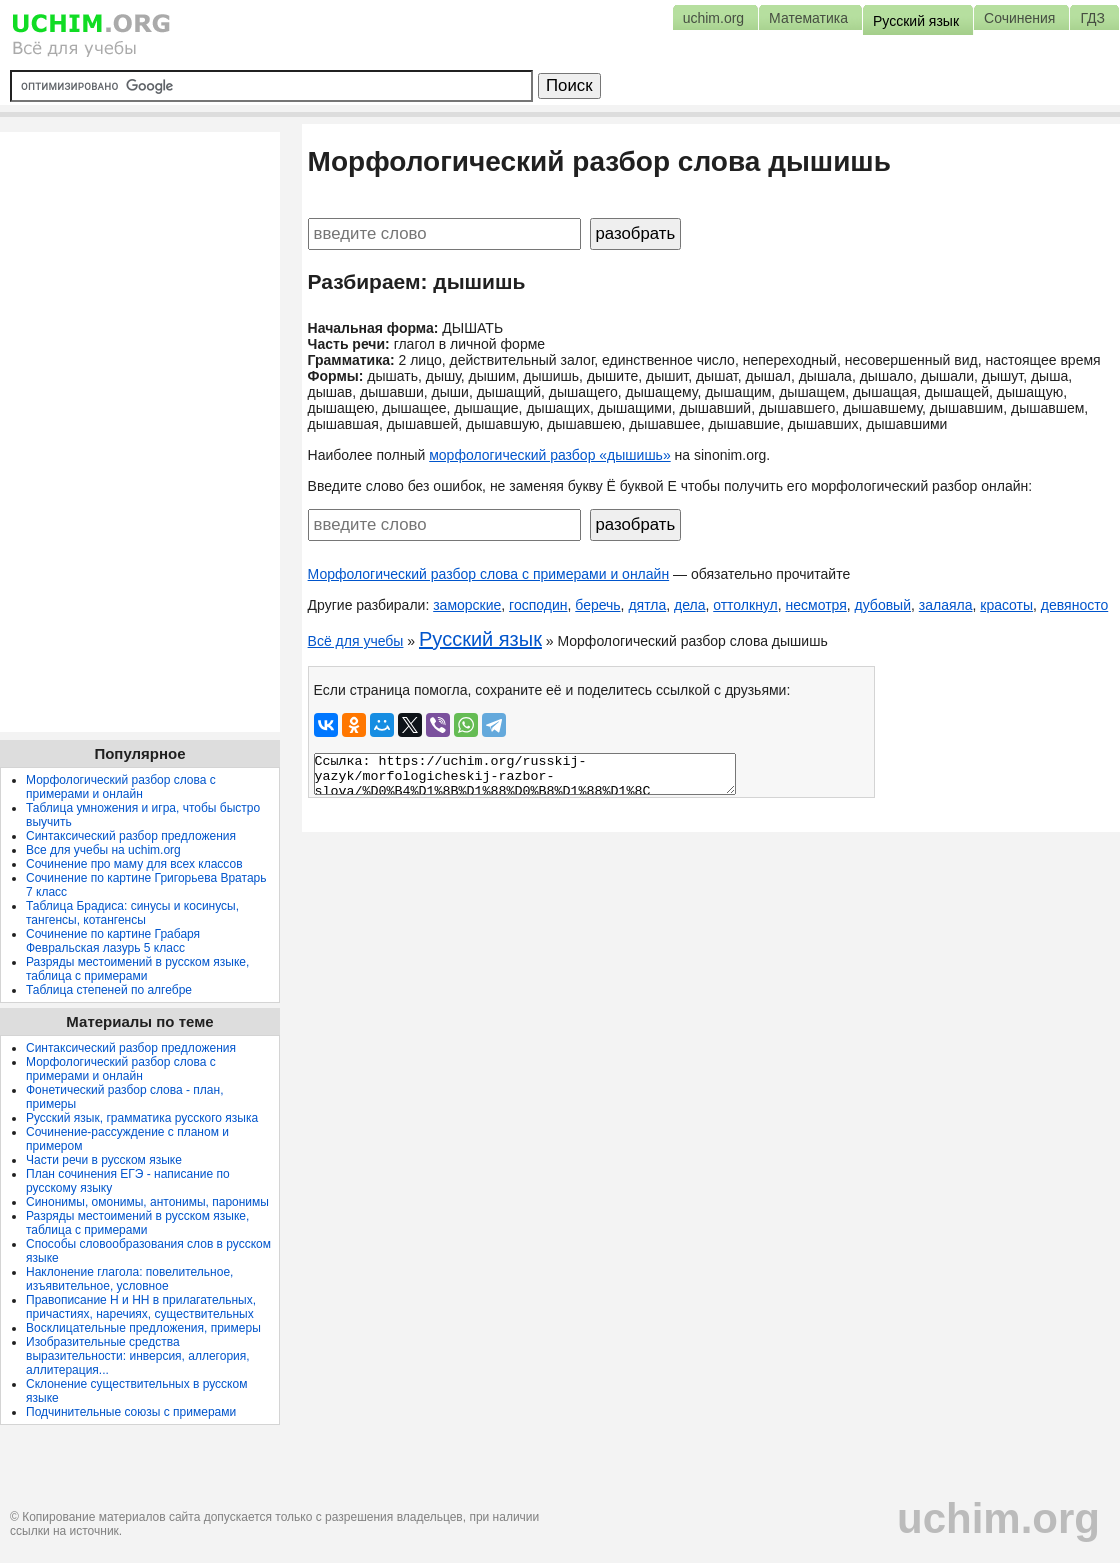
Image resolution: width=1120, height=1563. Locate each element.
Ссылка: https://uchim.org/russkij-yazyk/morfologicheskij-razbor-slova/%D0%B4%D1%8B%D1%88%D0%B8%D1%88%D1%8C (525, 774)
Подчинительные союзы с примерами (131, 1412)
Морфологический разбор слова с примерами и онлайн (489, 574)
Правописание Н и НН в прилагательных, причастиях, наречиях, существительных (141, 1307)
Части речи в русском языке (104, 1160)
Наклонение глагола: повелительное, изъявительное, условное (129, 1279)
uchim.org (998, 1518)
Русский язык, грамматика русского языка (142, 1118)
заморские (467, 605)
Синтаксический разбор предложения (131, 836)
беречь (597, 605)
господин (538, 605)
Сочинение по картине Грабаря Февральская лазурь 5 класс (113, 941)
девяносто (1074, 605)
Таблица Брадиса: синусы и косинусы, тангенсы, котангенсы (132, 913)
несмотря (816, 605)
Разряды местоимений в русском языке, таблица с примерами (137, 969)
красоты (1006, 605)
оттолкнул (745, 605)
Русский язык (480, 639)
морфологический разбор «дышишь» (550, 455)
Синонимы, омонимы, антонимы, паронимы (147, 1202)
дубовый (883, 605)
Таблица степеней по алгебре (109, 990)
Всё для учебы (356, 641)
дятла (647, 605)
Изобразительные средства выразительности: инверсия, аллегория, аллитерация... (138, 1356)
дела (689, 605)
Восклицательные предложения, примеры (143, 1328)
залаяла (946, 605)
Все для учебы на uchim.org (103, 850)
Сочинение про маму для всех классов (134, 864)
